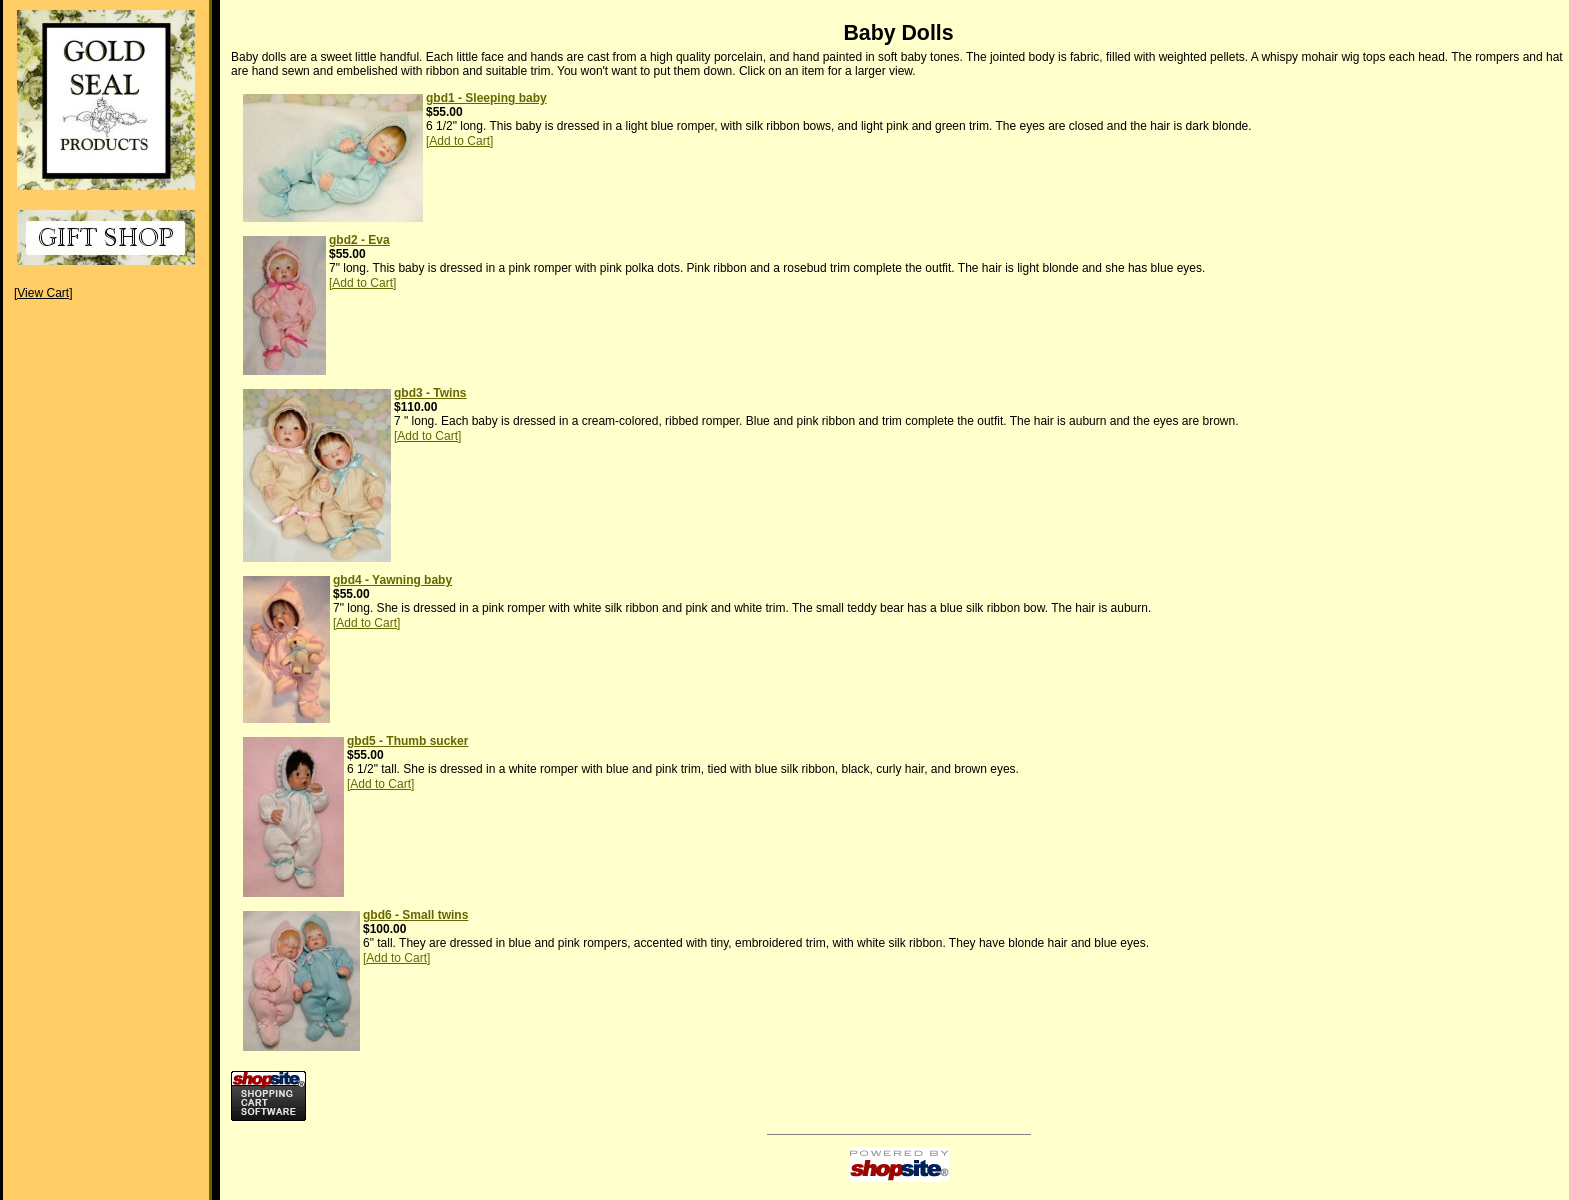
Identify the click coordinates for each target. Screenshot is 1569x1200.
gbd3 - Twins (430, 393)
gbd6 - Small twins (415, 915)
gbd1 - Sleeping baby (486, 98)
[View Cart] (43, 293)
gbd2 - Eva (359, 240)
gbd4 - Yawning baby (392, 580)
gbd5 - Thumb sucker (407, 741)
